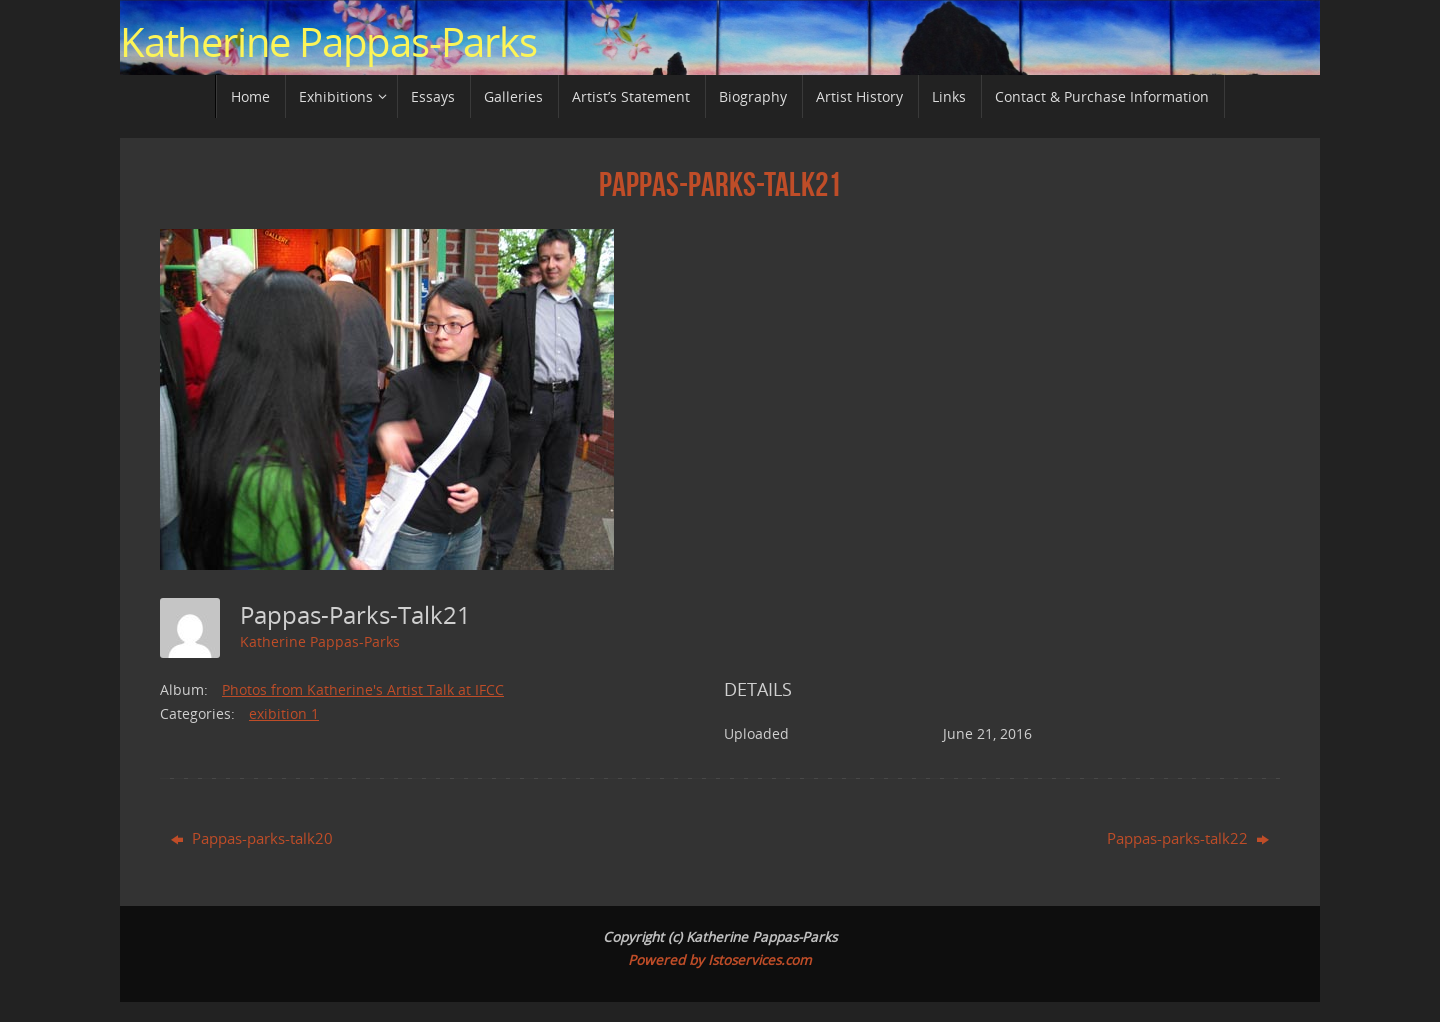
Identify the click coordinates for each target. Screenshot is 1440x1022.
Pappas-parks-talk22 (1188, 838)
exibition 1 (284, 713)
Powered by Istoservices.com (720, 960)
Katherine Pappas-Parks (328, 42)
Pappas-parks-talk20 (252, 838)
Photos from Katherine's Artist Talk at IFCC (363, 689)
